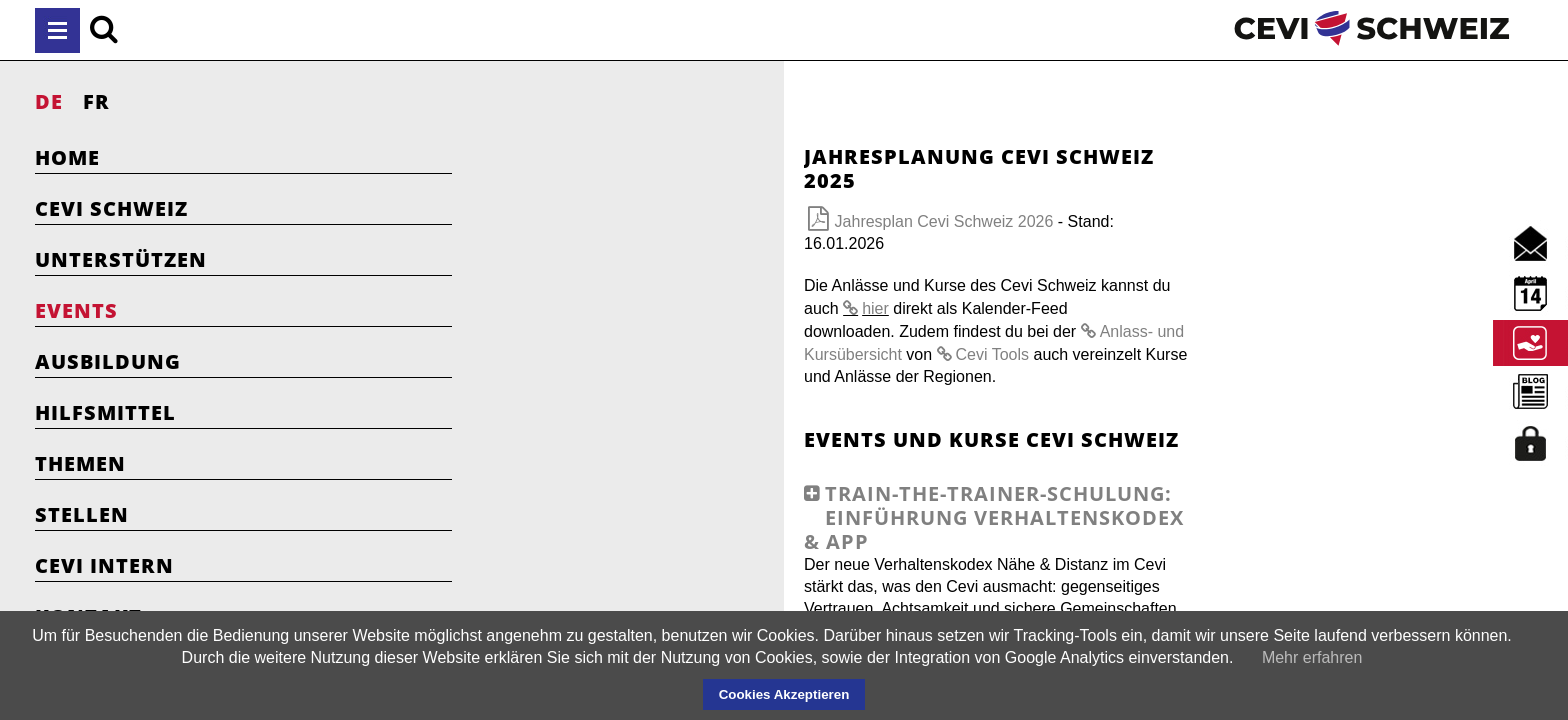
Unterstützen (121, 259)
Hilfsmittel (105, 412)
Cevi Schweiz (111, 208)
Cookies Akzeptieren (784, 694)
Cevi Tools (731, 286)
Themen (80, 463)
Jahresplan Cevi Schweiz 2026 (682, 197)
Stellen (82, 514)
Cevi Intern (104, 565)
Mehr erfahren (1312, 657)
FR (96, 101)
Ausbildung (108, 361)
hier (984, 240)
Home (67, 157)
